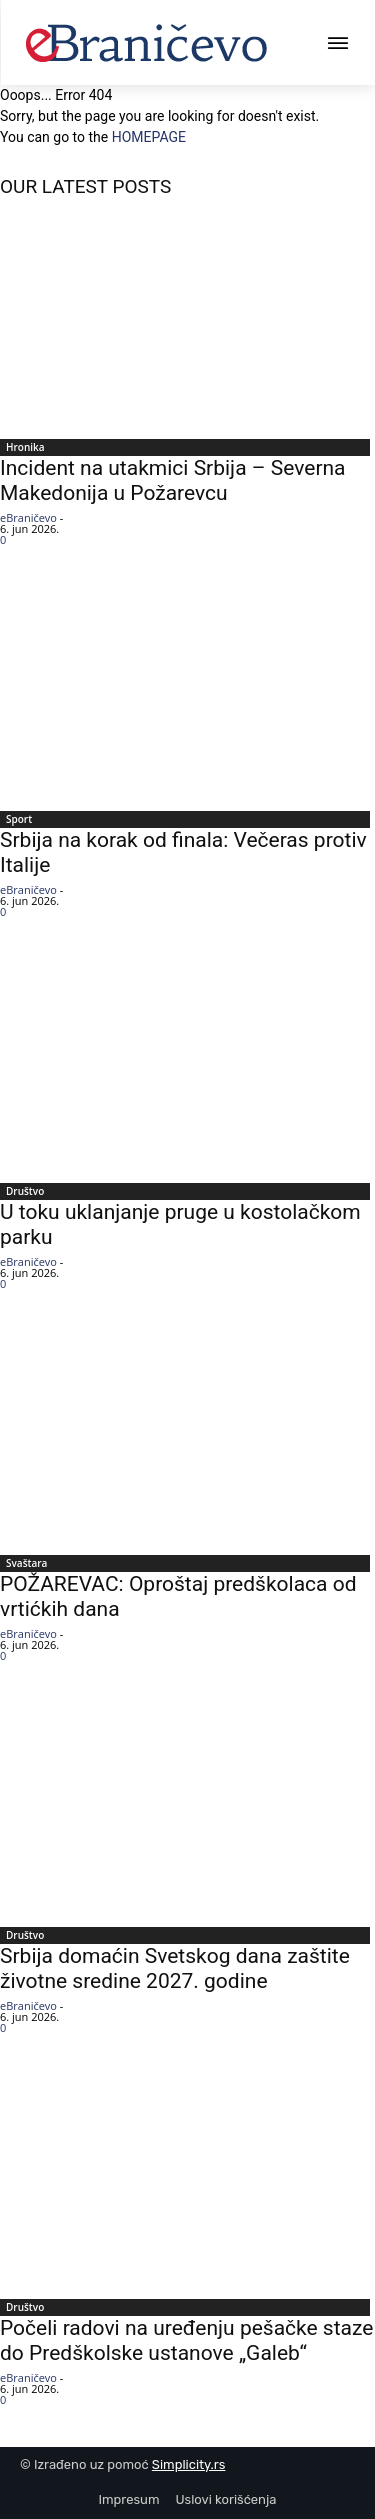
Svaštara (26, 1563)
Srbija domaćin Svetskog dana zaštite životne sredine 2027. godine (175, 1968)
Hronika (25, 447)
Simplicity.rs (189, 2464)
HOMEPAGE (149, 137)
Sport (19, 819)
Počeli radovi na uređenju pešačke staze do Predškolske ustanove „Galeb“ (186, 2340)
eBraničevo (28, 517)
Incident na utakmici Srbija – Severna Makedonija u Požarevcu (173, 480)
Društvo (25, 1191)
